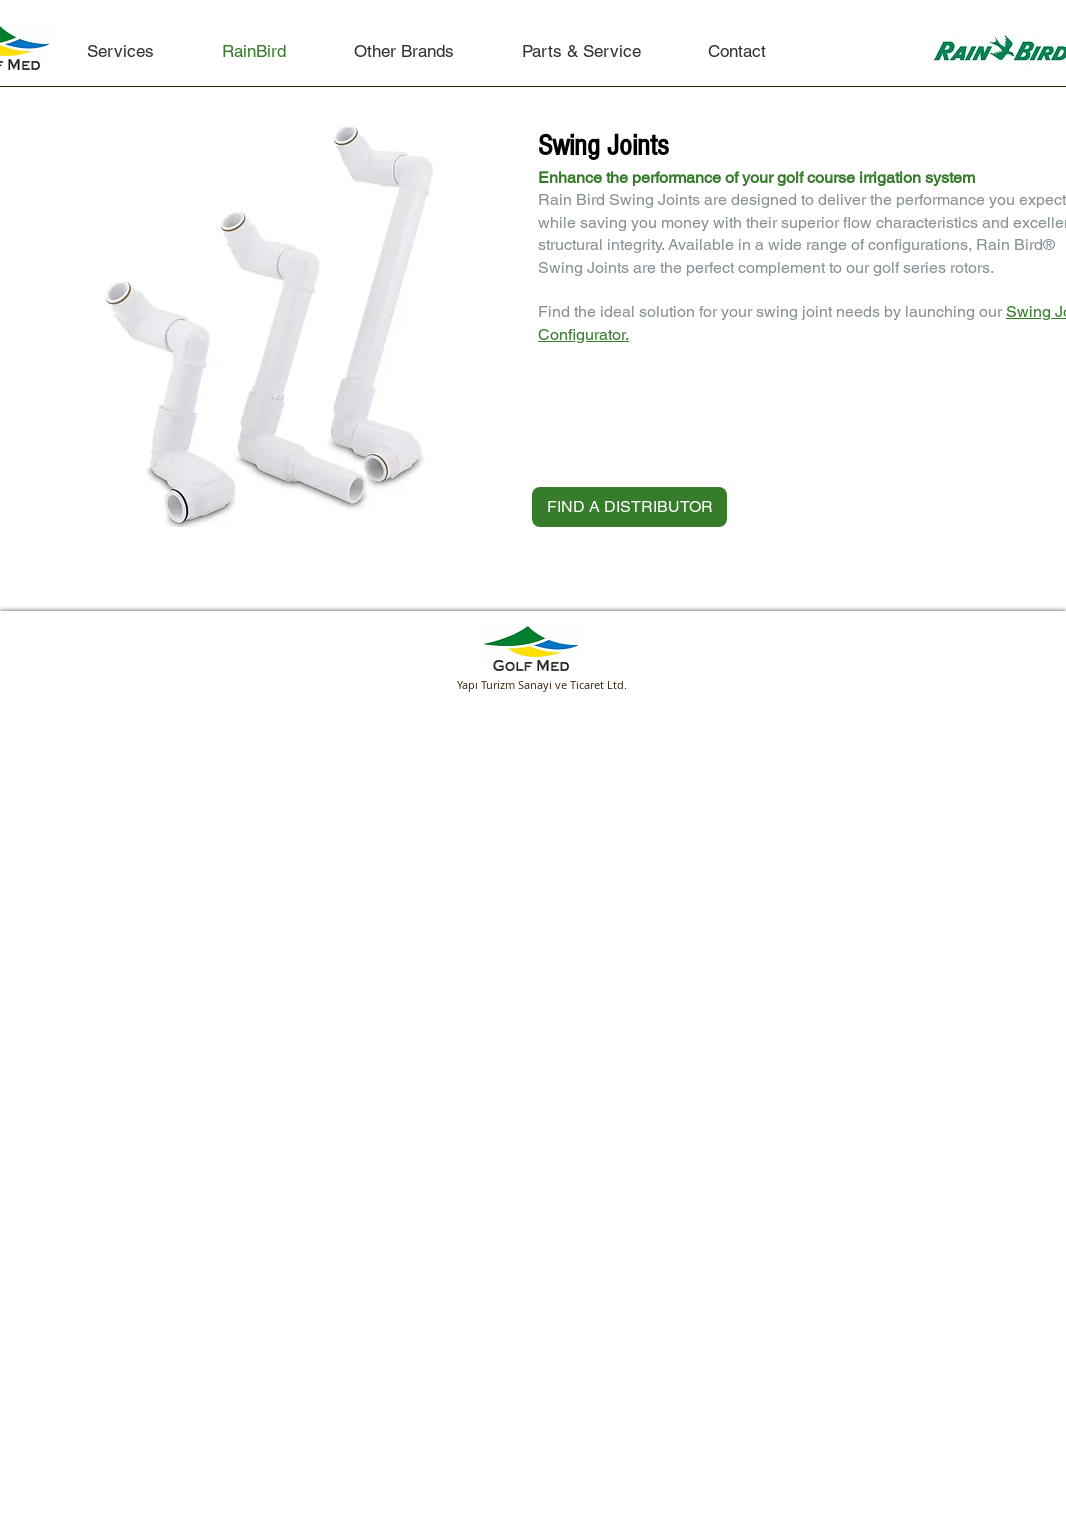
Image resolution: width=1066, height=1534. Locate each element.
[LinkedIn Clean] (976, 663)
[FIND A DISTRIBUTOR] (629, 507)
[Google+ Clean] (1006, 663)
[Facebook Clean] (946, 663)
